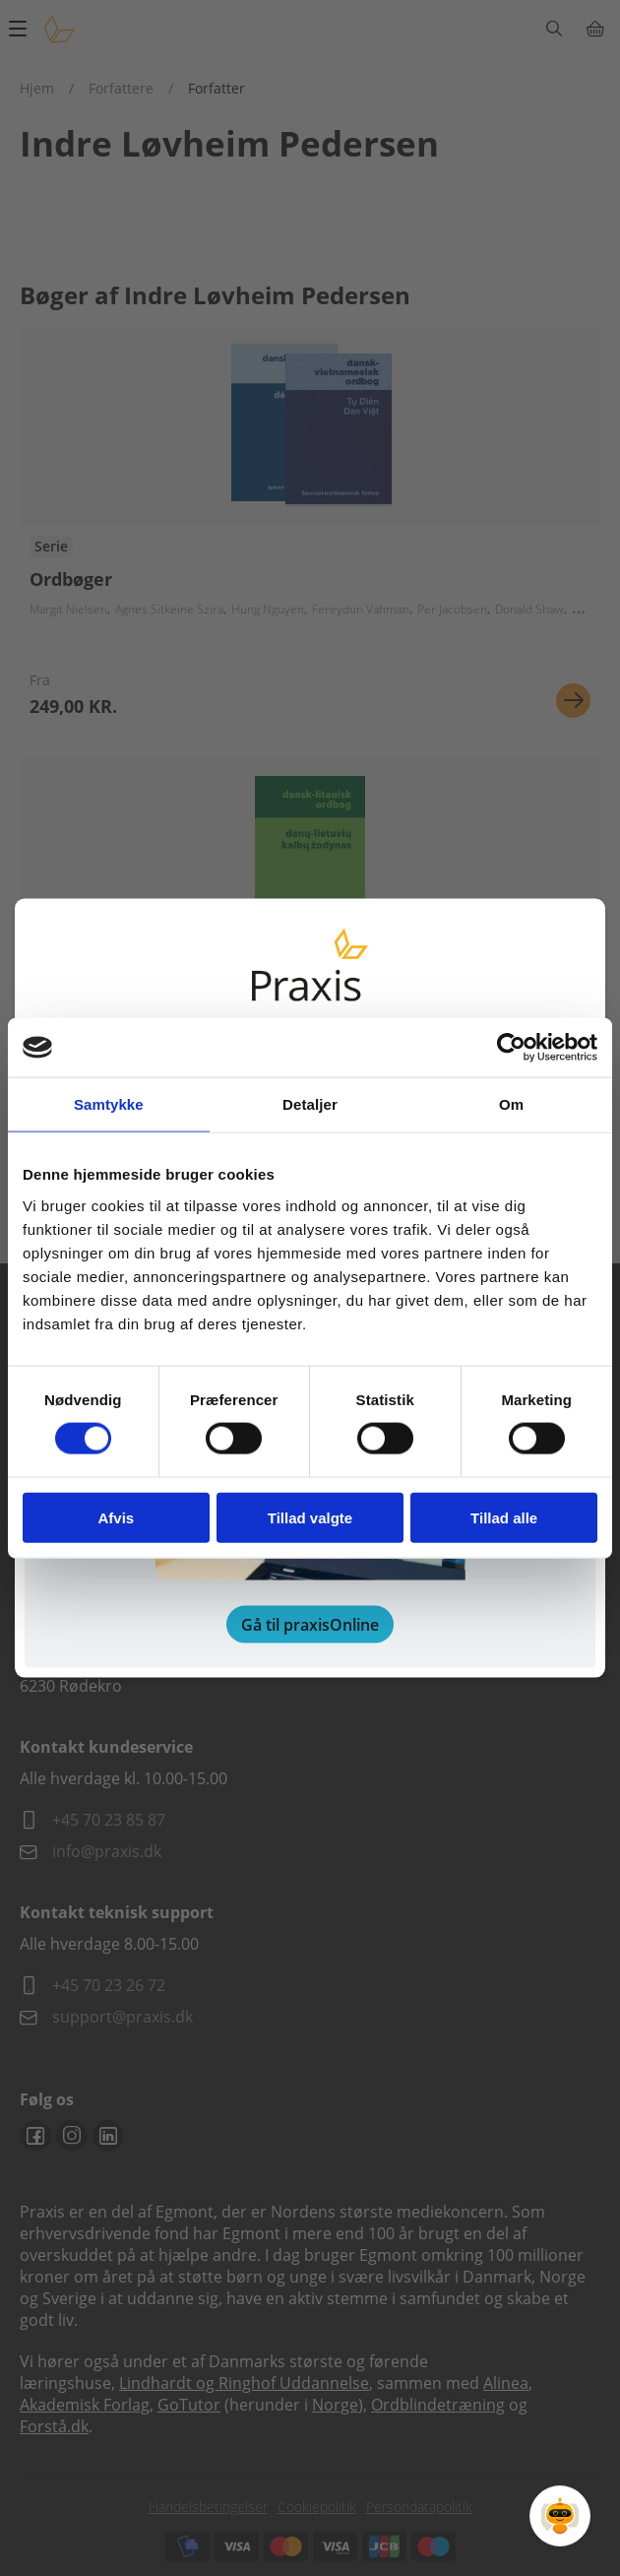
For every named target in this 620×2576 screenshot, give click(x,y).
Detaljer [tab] (310, 1104)
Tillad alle (503, 1517)
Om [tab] (511, 1104)
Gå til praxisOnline (310, 1624)
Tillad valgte (310, 1517)
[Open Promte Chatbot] (559, 2515)
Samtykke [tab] (109, 1104)
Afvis (115, 1517)
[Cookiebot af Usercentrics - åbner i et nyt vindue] (511, 1048)
